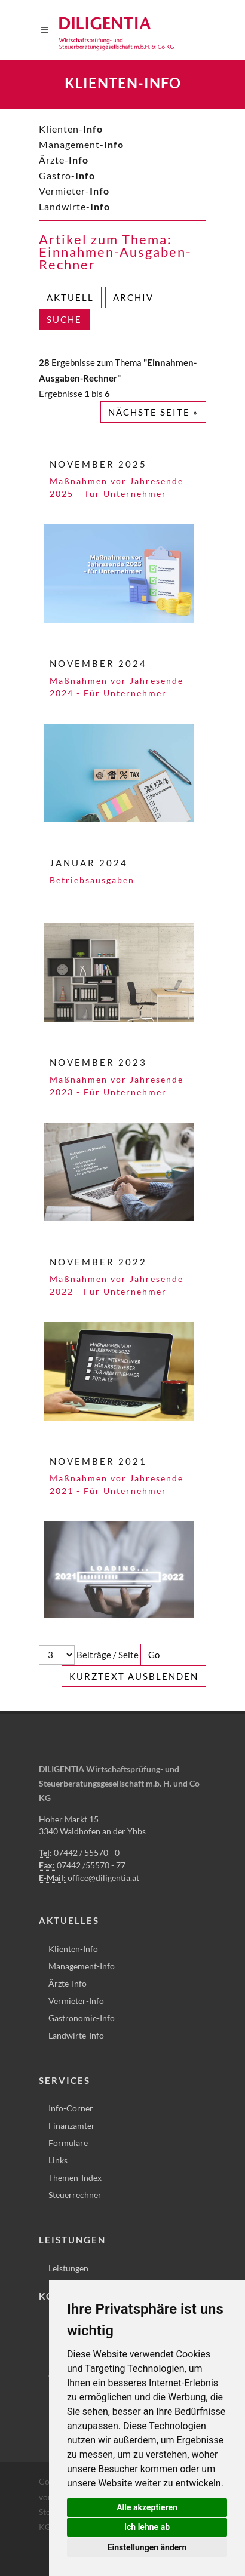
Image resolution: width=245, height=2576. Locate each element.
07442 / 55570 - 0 (87, 1853)
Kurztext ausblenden (133, 1676)
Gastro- (67, 175)
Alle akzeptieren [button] (147, 2507)
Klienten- (71, 128)
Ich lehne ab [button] (147, 2527)
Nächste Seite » (153, 412)
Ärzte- (63, 159)
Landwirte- (74, 206)
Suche (64, 319)
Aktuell (70, 297)
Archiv (133, 297)
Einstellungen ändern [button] (147, 2547)
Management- (81, 144)
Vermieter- (74, 190)
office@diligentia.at (103, 1878)
